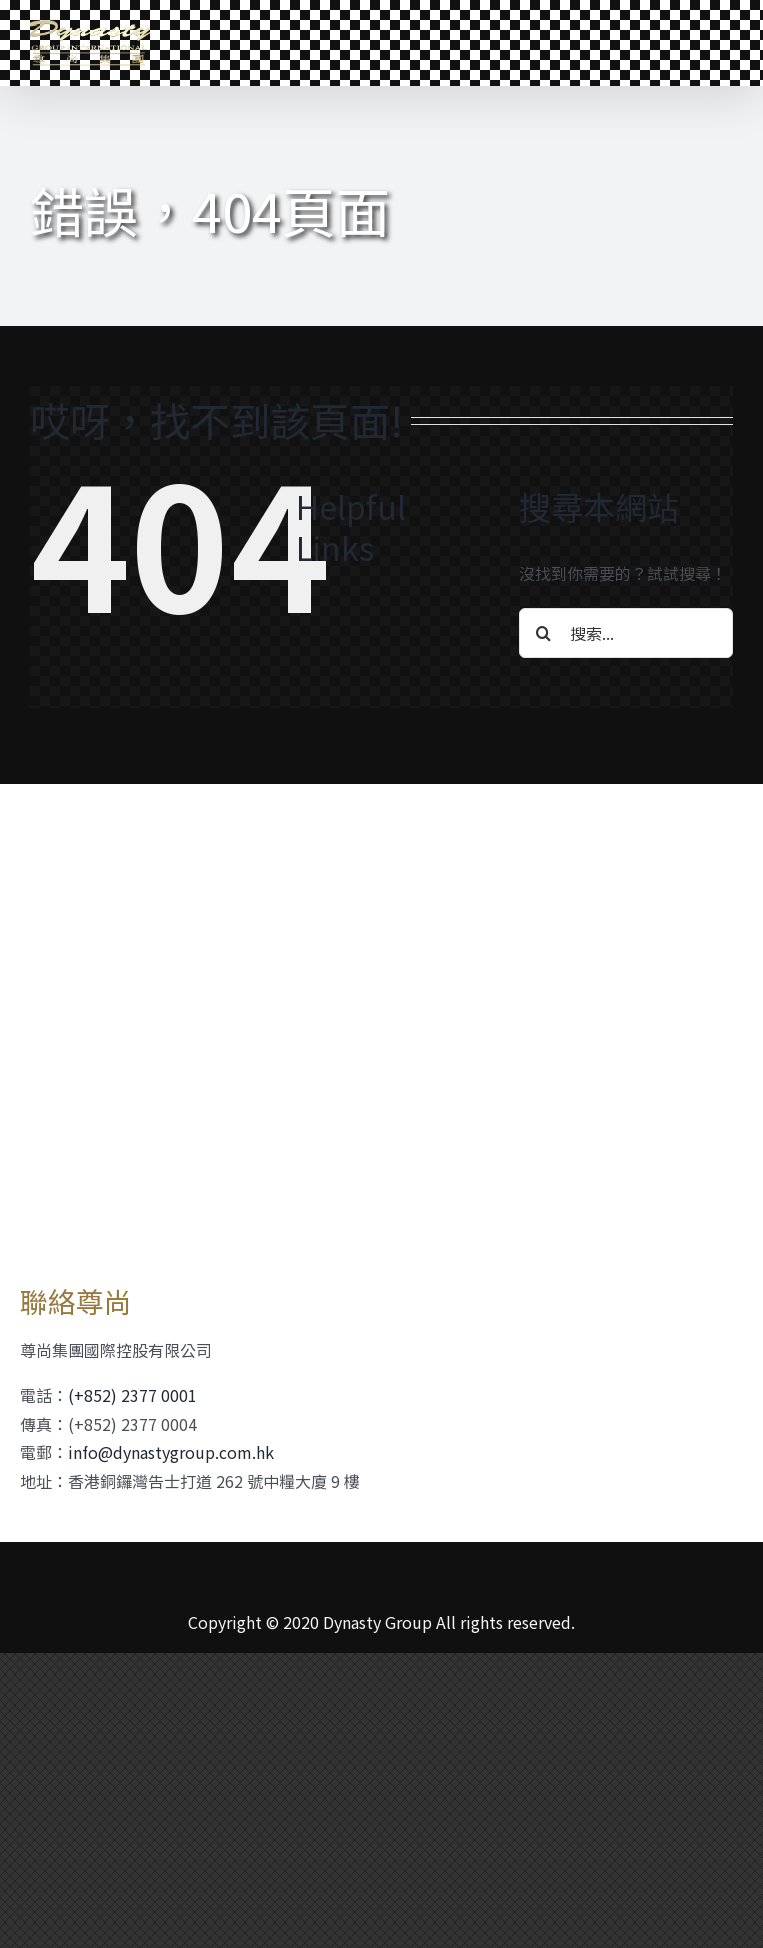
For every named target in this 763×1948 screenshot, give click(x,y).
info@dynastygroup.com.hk (171, 1452)
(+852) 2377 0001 (132, 1395)
